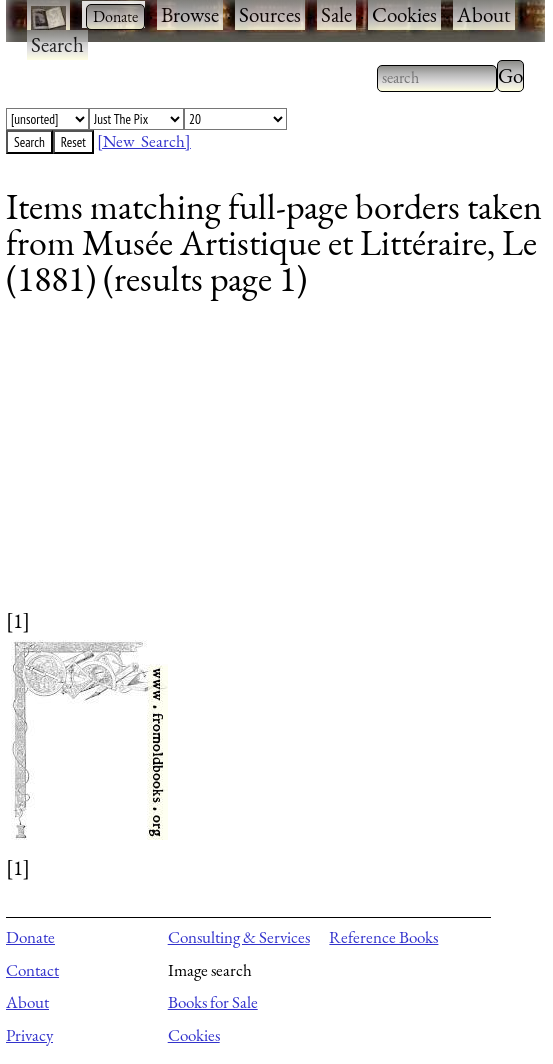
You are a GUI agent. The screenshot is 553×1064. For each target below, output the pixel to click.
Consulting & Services (239, 937)
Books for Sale (213, 1002)
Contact (32, 970)
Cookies (404, 14)
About (484, 14)
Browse (190, 14)
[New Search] (144, 141)
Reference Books (383, 937)
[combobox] (437, 78)
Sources (270, 14)
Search (57, 44)
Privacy (29, 1035)
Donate (30, 937)
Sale (336, 14)
